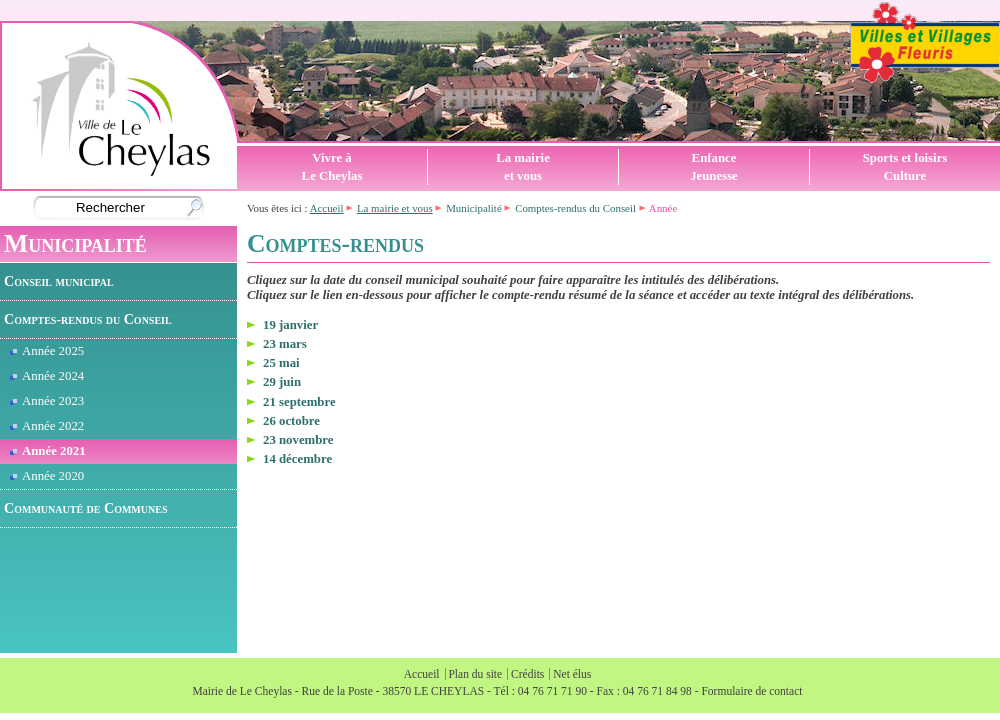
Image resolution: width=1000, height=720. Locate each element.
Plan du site (475, 674)
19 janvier (290, 325)
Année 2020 (47, 476)
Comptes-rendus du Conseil (88, 319)
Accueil (327, 208)
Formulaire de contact (751, 691)
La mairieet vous (523, 167)
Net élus (572, 674)
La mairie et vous (395, 208)
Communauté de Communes (85, 508)
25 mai (281, 363)
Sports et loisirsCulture (905, 167)
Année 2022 (47, 426)
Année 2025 (47, 351)
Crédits (527, 674)
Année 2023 (47, 401)
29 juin (282, 382)
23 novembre (298, 440)
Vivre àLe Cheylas (332, 167)
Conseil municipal (59, 281)
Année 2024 (47, 376)
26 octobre (291, 421)
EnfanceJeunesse (714, 167)
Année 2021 (48, 451)
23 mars (285, 344)
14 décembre (297, 459)
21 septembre (299, 402)
